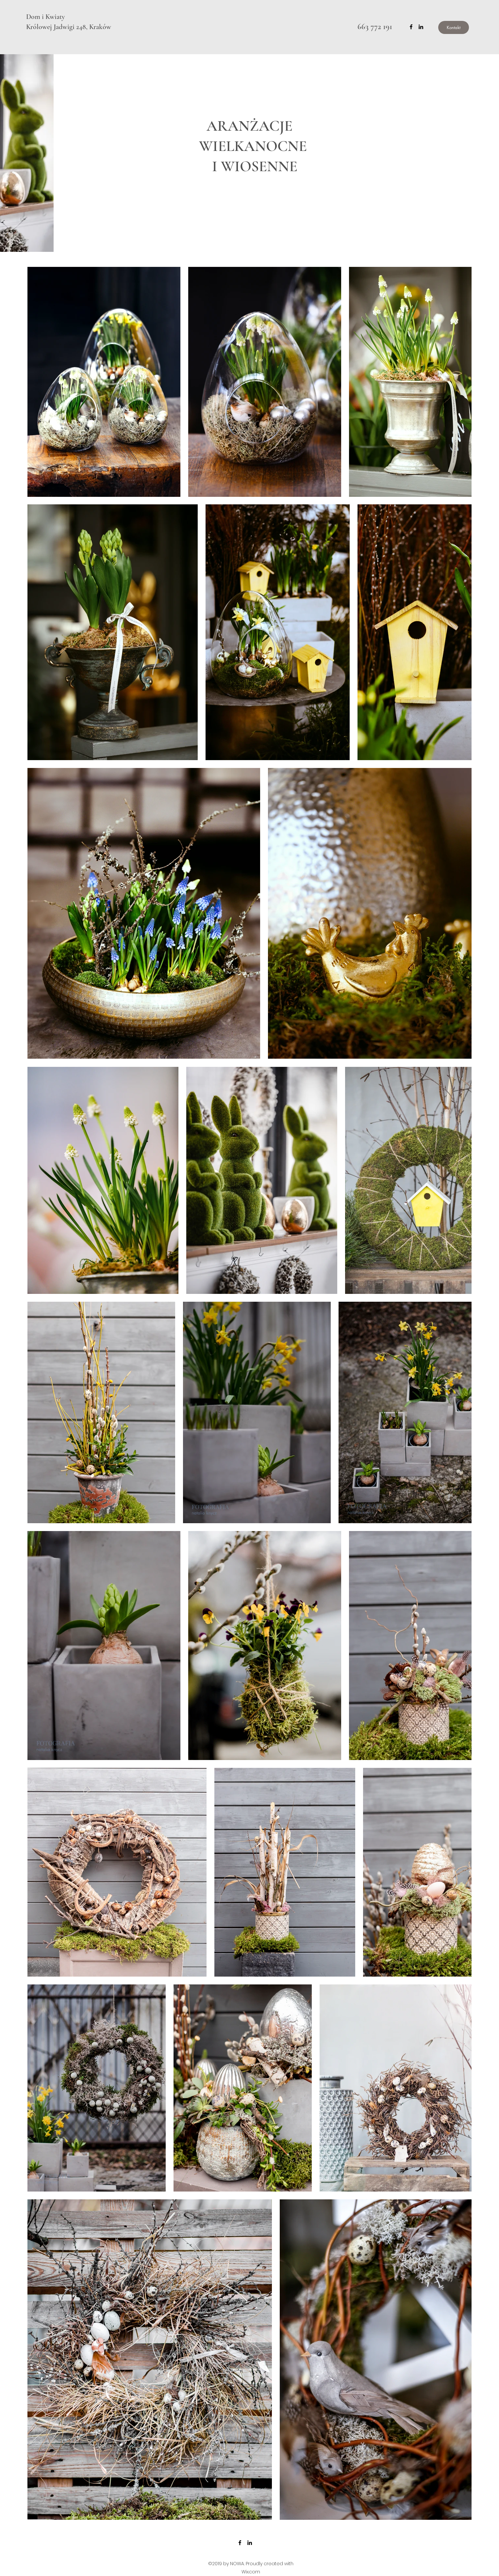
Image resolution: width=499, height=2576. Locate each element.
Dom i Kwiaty (45, 16)
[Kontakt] (453, 27)
